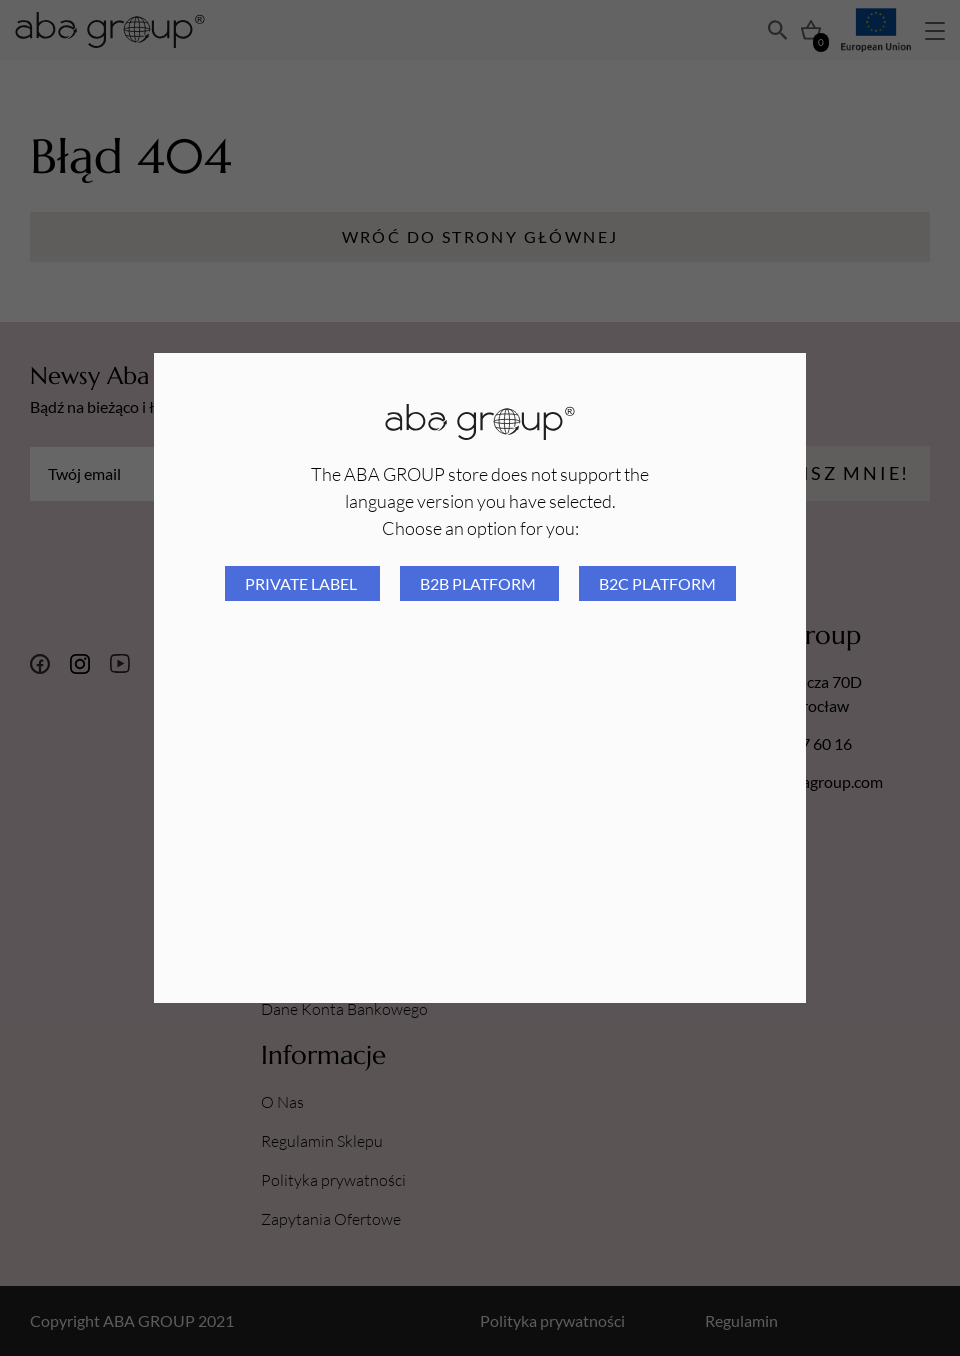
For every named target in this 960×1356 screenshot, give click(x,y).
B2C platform (657, 583)
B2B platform (479, 583)
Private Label (302, 583)
